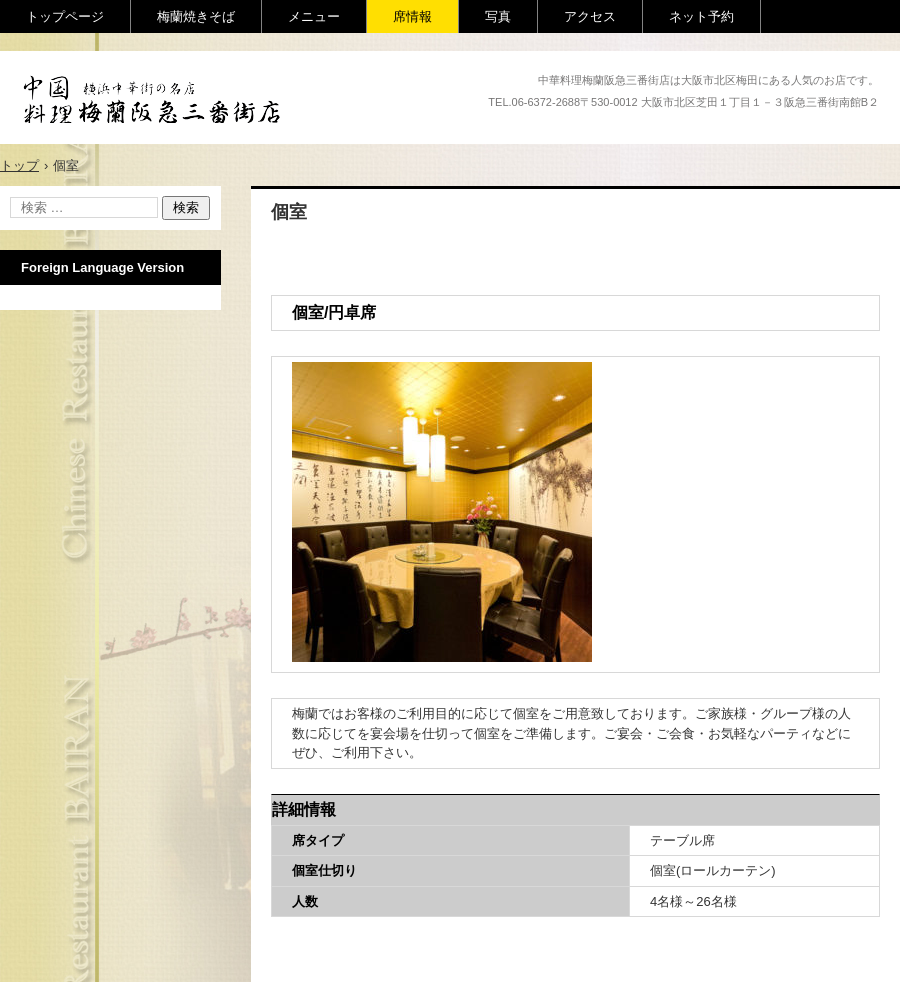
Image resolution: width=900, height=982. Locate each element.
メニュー (314, 16)
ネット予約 (701, 16)
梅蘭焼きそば (196, 16)
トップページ (65, 16)
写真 (498, 16)
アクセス (590, 16)
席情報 (412, 16)
